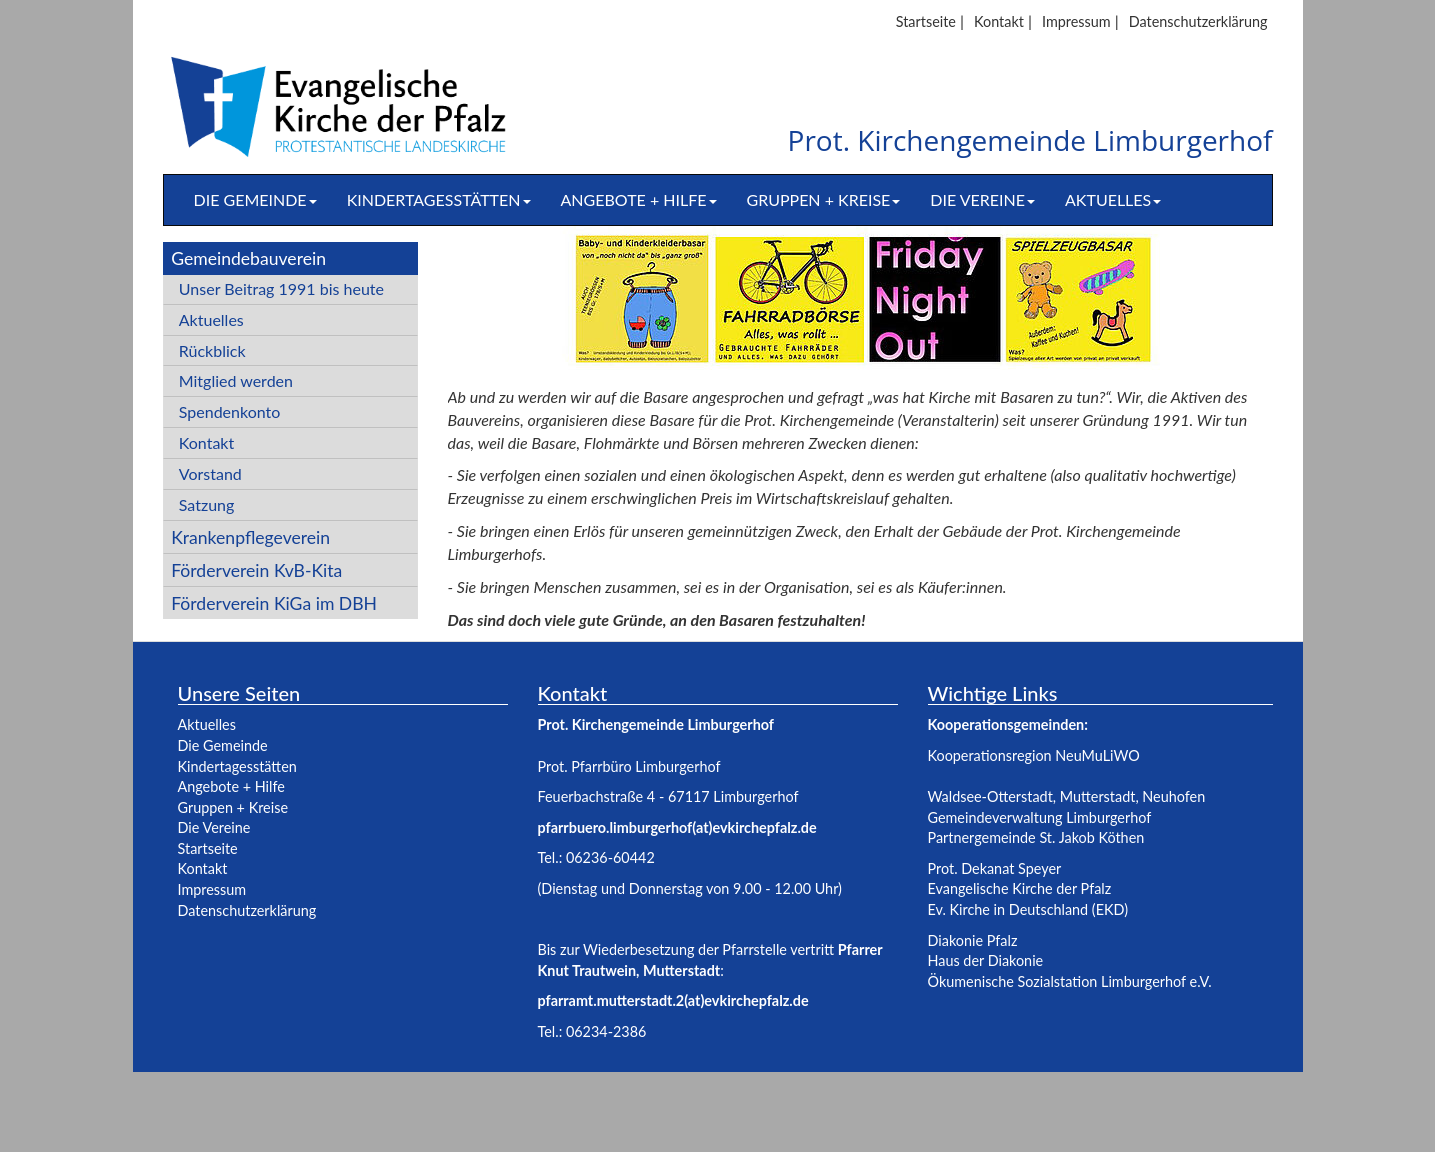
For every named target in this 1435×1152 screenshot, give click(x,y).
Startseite (926, 21)
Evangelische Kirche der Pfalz (1020, 888)
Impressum (1076, 21)
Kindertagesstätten (439, 199)
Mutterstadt (1098, 796)
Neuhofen (1173, 796)
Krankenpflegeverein (250, 537)
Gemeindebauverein (248, 258)
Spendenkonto (230, 411)
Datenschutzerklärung (1198, 21)
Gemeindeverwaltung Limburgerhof (1040, 817)
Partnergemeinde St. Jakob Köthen (1036, 837)
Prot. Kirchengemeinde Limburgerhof (1030, 141)
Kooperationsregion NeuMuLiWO (1034, 755)
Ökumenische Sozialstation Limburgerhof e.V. (1070, 981)
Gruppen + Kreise (824, 199)
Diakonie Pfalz (973, 940)
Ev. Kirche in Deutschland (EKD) (1028, 909)
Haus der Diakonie (986, 960)
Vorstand (210, 473)
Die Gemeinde (255, 199)
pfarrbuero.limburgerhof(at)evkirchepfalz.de (677, 827)
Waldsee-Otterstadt (990, 796)
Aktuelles (1113, 199)
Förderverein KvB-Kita (256, 570)
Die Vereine (982, 199)
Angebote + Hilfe (639, 199)
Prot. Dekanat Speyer (995, 868)
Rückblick (212, 350)
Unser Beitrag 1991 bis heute (281, 288)
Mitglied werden (236, 380)
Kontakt (999, 21)
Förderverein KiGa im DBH (274, 603)
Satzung (207, 504)
